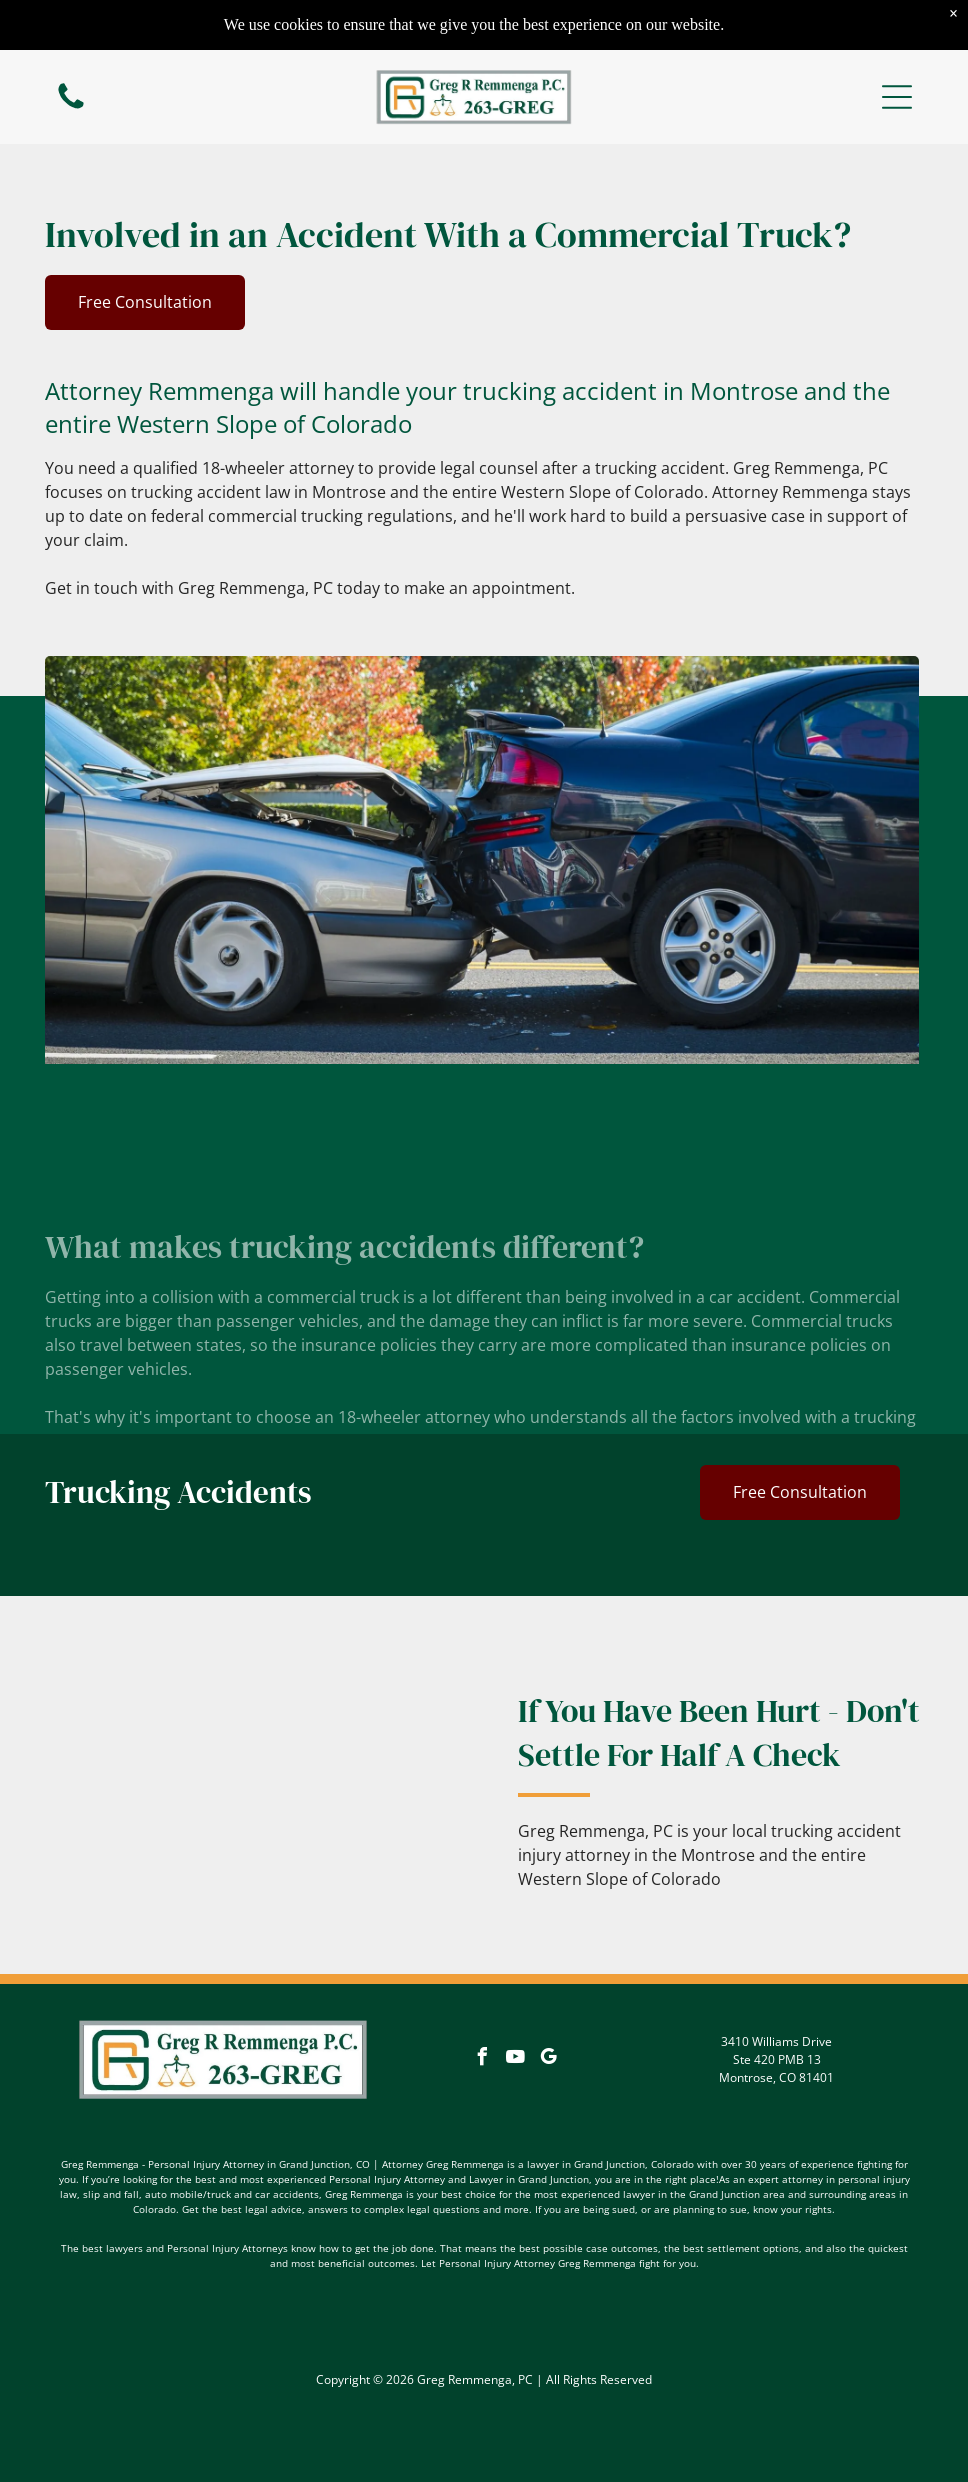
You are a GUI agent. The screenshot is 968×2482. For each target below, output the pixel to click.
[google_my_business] (549, 2059)
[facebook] (483, 2059)
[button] (897, 97)
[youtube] (516, 2059)
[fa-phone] (71, 107)
